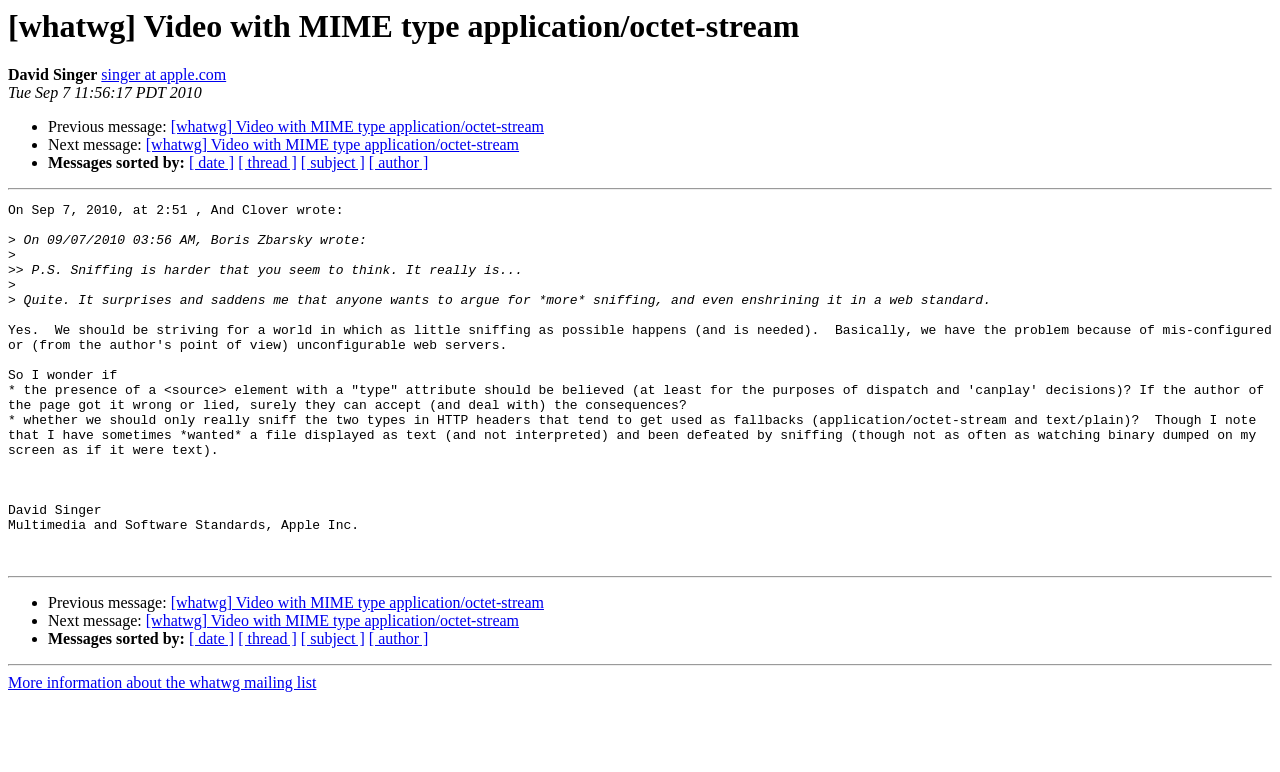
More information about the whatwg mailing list (162, 754)
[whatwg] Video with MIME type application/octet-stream (357, 126)
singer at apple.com (163, 74)
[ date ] (211, 162)
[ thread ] (267, 162)
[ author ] (399, 162)
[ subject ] (333, 162)
